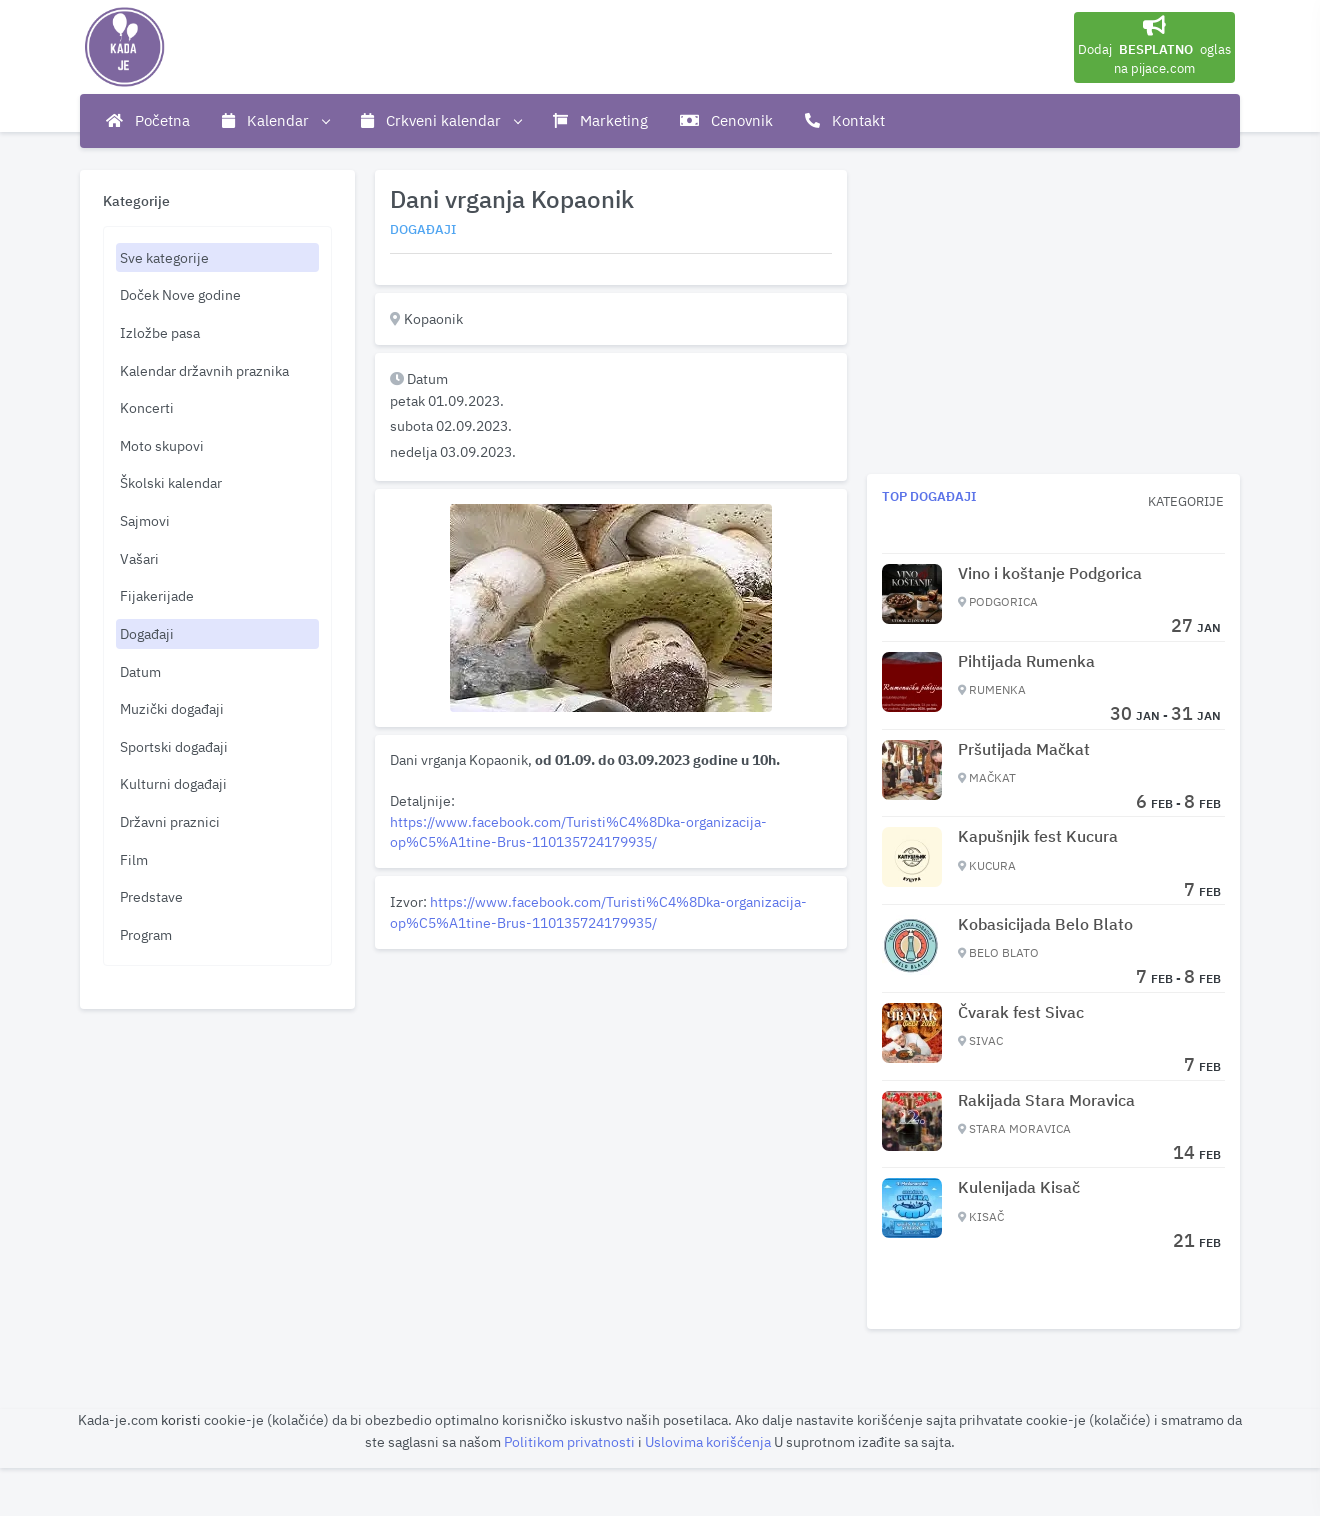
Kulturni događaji (173, 783)
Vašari (139, 558)
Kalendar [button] (275, 121)
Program (146, 934)
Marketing (600, 120)
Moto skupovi (162, 445)
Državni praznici (170, 821)
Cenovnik (726, 120)
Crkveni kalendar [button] (441, 121)
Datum (140, 671)
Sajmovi (145, 520)
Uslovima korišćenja (709, 1441)
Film (134, 859)
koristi (181, 1419)
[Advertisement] (611, 1097)
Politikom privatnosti (571, 1441)
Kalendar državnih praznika (204, 370)
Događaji (147, 633)
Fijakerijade (157, 595)
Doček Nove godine (180, 294)
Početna (148, 120)
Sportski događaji (174, 746)
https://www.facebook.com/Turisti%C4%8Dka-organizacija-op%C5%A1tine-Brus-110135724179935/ (578, 831)
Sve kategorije (164, 257)
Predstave (151, 896)
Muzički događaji (172, 708)
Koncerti (147, 407)
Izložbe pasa (160, 332)
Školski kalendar (171, 482)
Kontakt (845, 120)
